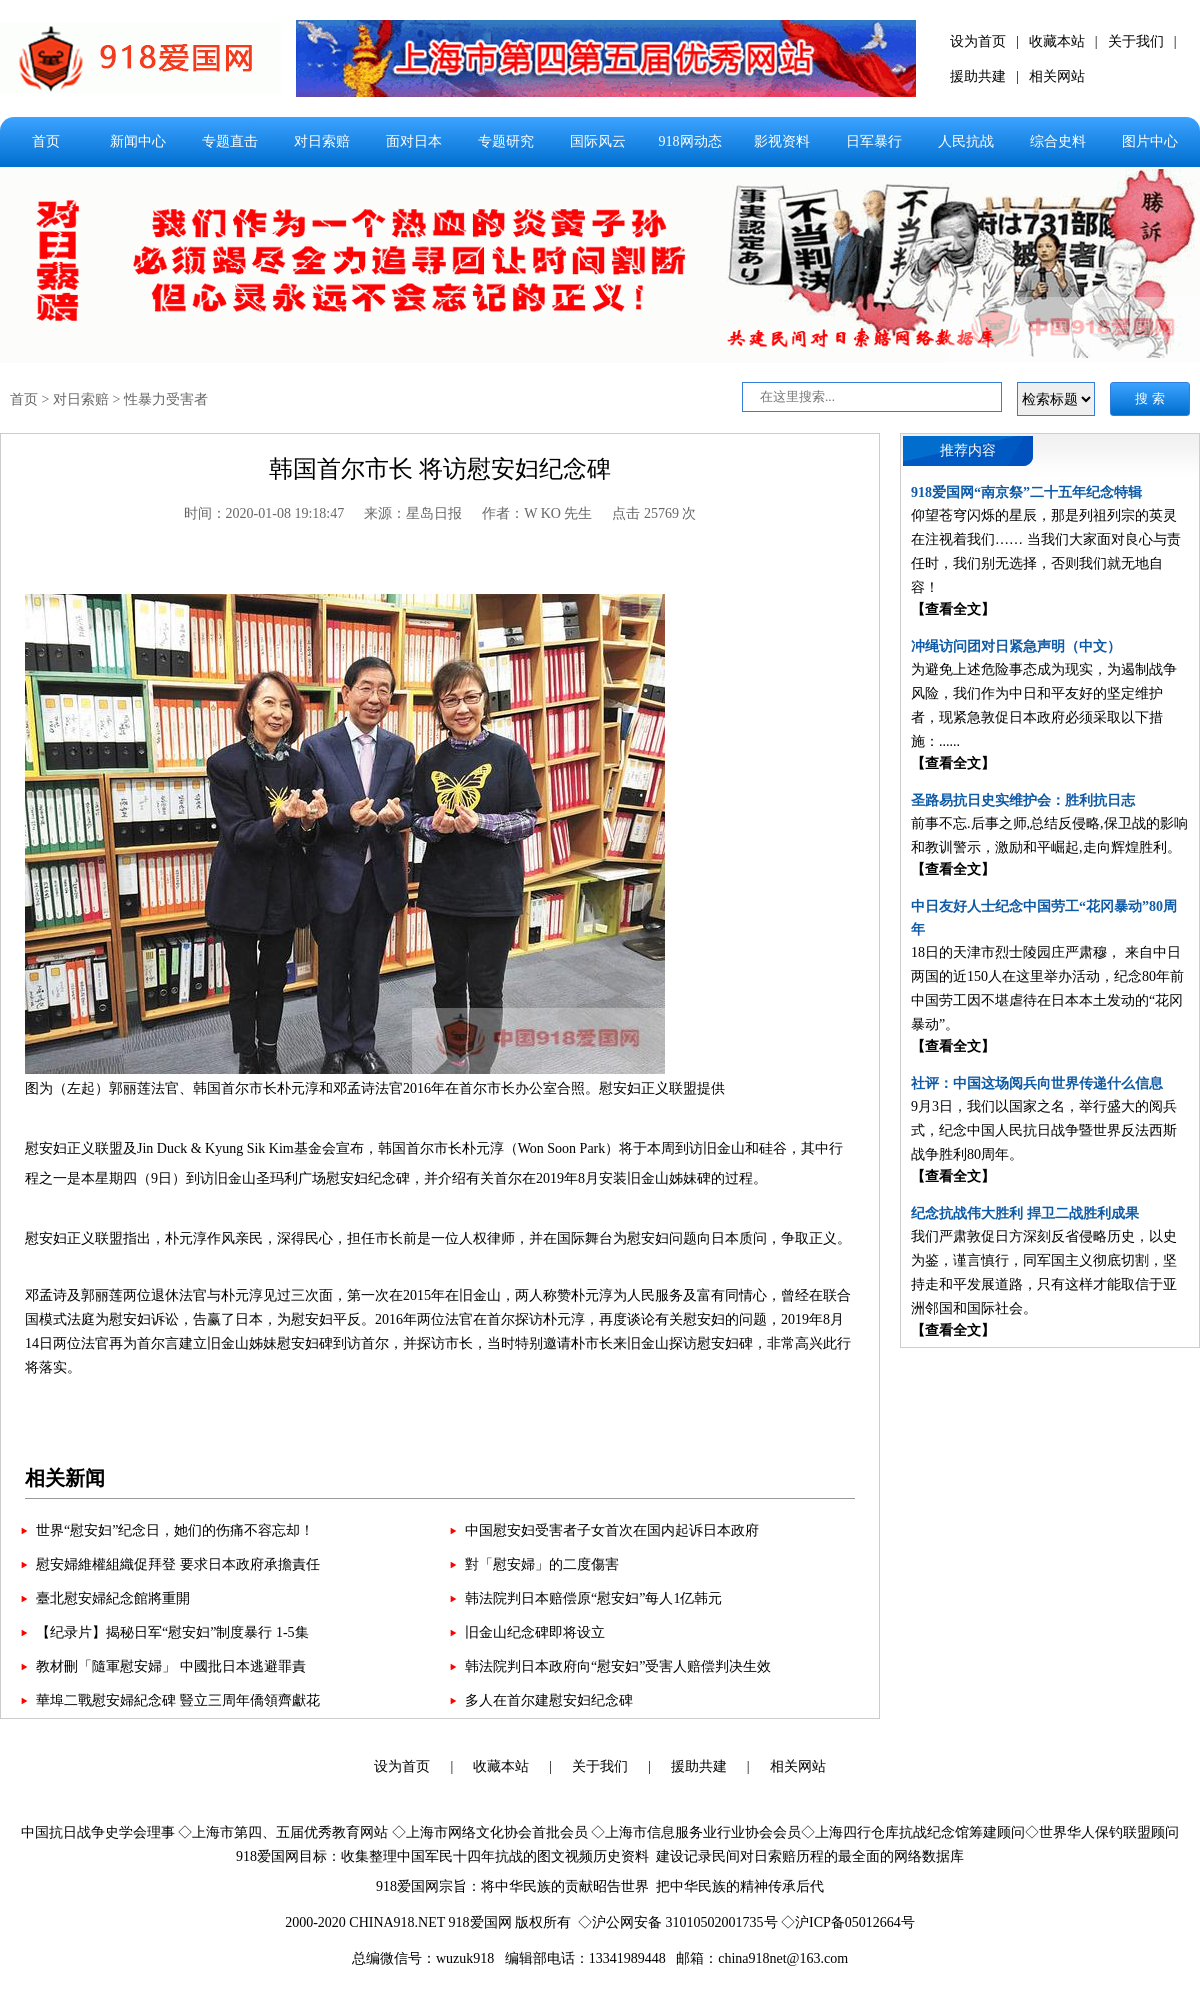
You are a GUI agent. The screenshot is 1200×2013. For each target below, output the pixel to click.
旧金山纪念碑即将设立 (535, 1632)
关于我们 (1136, 41)
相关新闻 (65, 1478)
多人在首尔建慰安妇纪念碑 (549, 1700)
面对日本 (414, 141)
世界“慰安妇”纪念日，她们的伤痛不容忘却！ (175, 1530)
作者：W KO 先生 (537, 513)
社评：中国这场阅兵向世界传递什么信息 (1037, 1083)
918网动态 (690, 141)
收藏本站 (1057, 41)
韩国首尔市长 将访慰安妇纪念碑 (440, 469)
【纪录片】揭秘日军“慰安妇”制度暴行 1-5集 (172, 1632)
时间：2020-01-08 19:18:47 (264, 513)
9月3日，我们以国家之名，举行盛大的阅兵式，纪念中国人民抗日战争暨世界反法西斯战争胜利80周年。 (1044, 1130)
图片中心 (1150, 141)
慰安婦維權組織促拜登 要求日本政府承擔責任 (178, 1564)
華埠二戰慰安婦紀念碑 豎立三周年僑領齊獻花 (178, 1700)
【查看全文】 (953, 609)
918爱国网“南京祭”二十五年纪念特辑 (1026, 492)
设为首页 (978, 41)
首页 (46, 141)
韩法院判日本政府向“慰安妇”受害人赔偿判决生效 (618, 1666)
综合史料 (1058, 141)
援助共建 (978, 76)
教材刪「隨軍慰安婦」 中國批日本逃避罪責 (171, 1666)
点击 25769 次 (654, 513)
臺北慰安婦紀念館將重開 (113, 1598)
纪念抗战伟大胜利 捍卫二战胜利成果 (1025, 1213)
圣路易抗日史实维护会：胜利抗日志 (1023, 800)
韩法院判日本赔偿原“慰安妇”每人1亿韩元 (593, 1598)
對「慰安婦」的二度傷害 (542, 1564)
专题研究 (506, 141)
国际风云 (598, 141)
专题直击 (230, 141)
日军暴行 (874, 141)
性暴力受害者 (166, 399)
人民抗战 (966, 141)
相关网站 (1057, 76)
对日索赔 (322, 141)
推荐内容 (968, 450)
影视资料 (782, 141)
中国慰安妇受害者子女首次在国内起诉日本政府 (612, 1530)
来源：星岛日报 (413, 513)
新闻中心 (138, 141)
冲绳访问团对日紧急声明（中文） (1016, 646)
